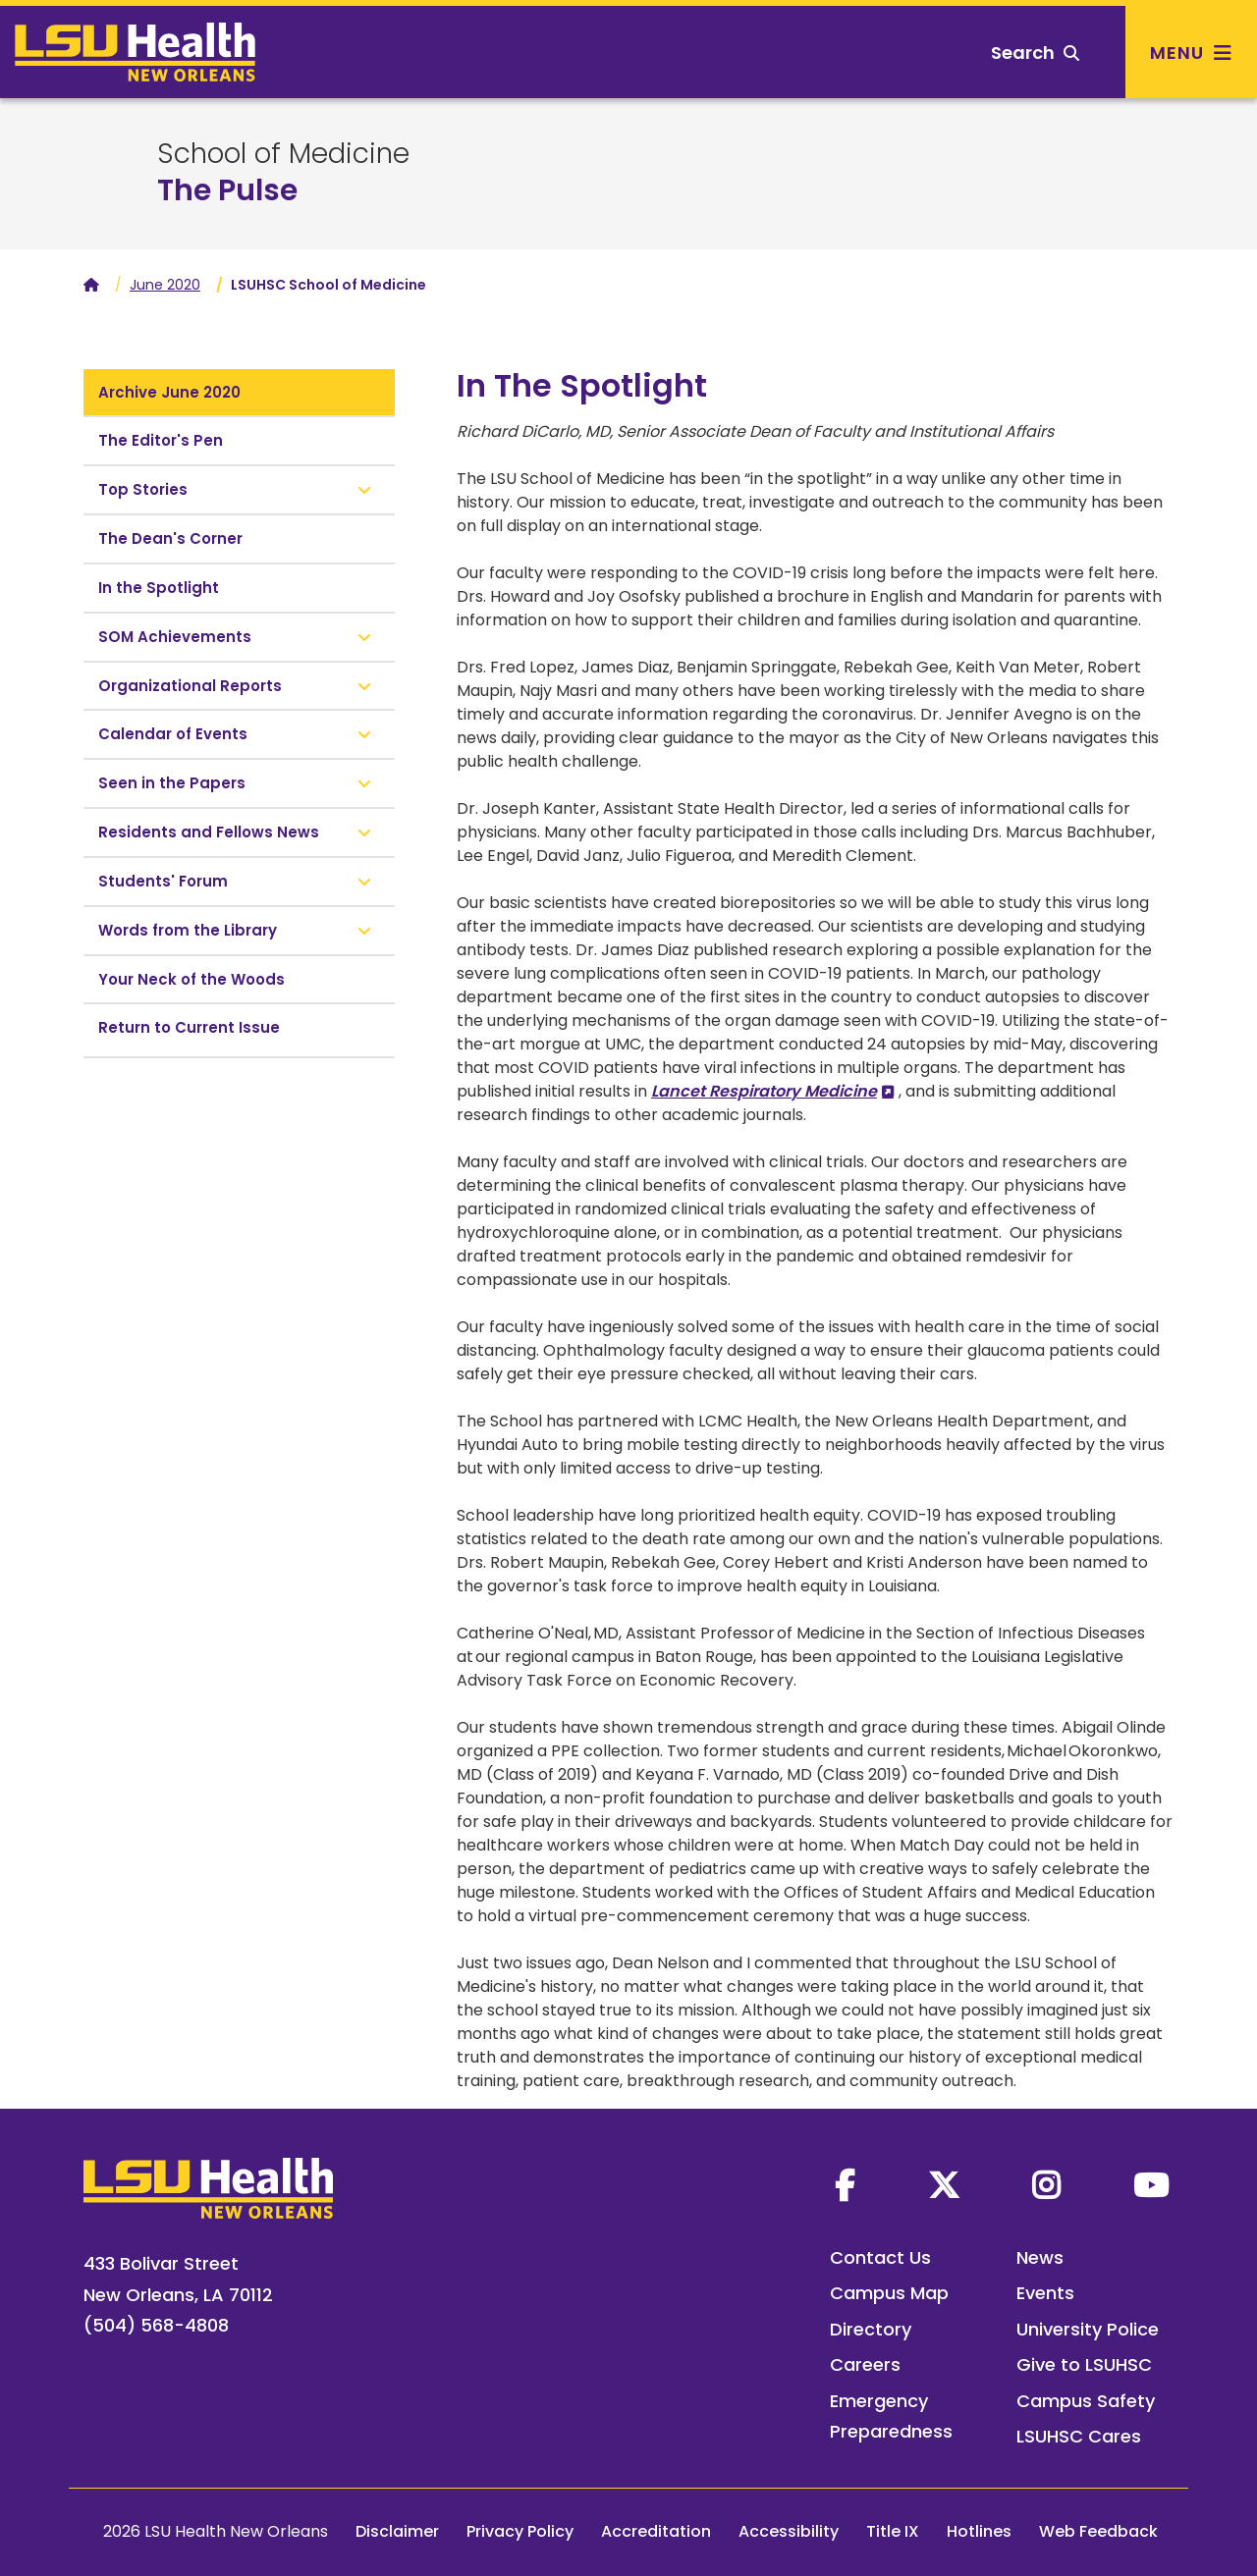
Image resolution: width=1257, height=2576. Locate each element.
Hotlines (979, 2531)
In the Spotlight (158, 587)
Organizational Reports (190, 685)
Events (1045, 2293)
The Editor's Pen (160, 440)
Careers (865, 2364)
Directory (870, 2329)
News (1040, 2257)
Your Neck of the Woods (191, 979)
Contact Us (880, 2257)
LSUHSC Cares (1078, 2436)
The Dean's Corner (170, 538)
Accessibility (788, 2531)
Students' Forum (163, 881)
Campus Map (889, 2293)
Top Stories (143, 489)
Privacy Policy (520, 2531)
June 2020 (165, 285)
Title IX (892, 2531)
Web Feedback (1098, 2531)
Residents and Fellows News (208, 832)
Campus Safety (1085, 2400)
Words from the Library (187, 930)
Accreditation (656, 2531)
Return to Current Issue (189, 1027)
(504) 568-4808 (156, 2325)
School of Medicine (283, 154)
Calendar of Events (172, 734)
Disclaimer (397, 2531)
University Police (1087, 2329)
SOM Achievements (174, 636)
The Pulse (227, 190)
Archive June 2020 (169, 392)
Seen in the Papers (172, 783)
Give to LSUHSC (1084, 2364)
